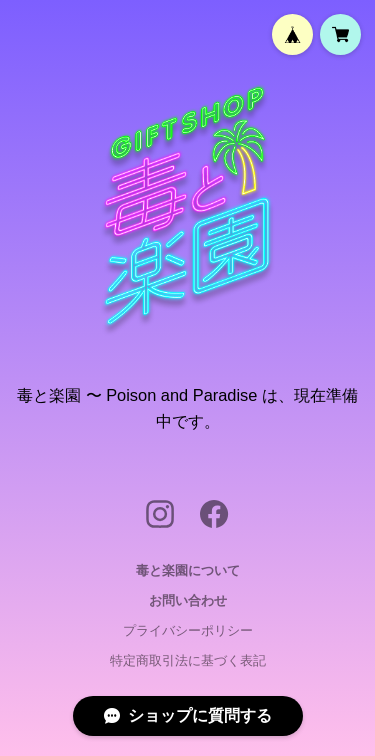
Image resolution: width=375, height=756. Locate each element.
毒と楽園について (188, 570)
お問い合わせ (188, 600)
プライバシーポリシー (188, 630)
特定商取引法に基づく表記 (188, 660)
